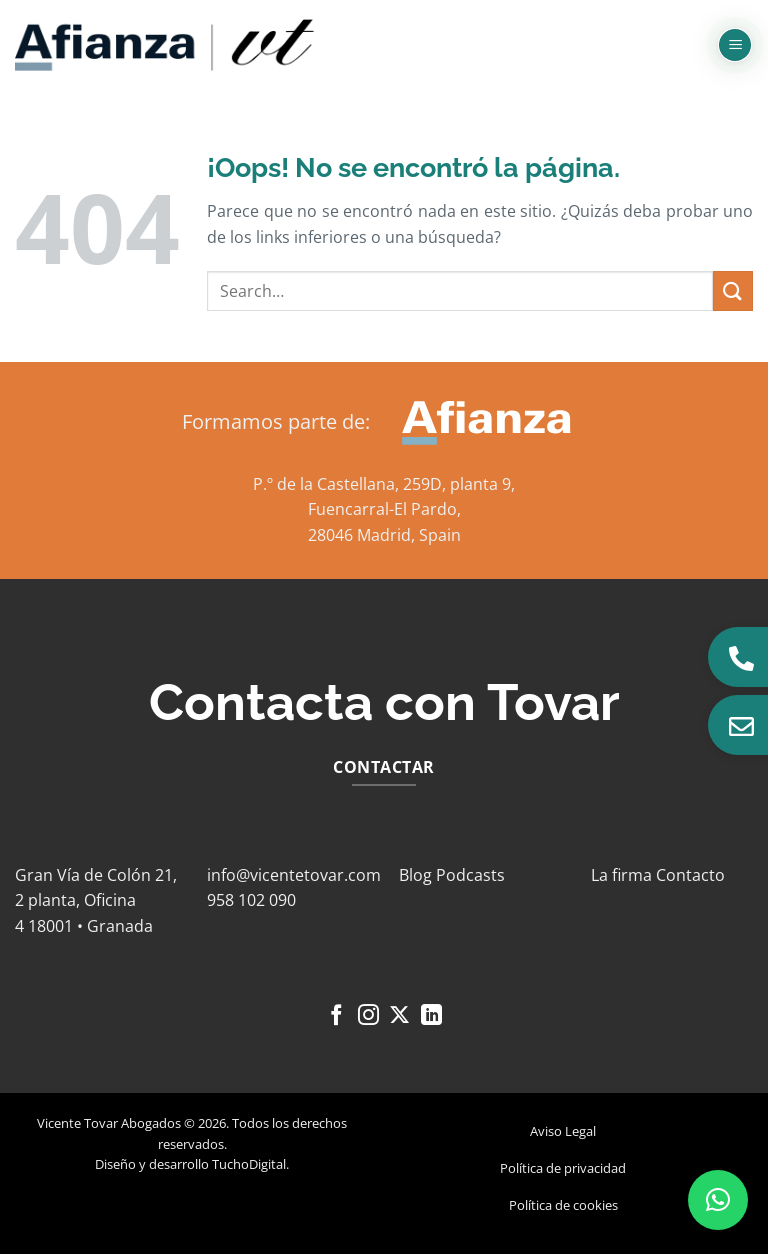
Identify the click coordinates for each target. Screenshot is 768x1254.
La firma (621, 875)
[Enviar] (733, 290)
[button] (735, 45)
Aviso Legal (563, 1131)
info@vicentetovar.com (294, 875)
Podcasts (470, 875)
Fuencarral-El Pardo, (384, 509)
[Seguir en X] (399, 1016)
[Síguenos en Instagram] (368, 1016)
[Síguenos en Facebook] (336, 1016)
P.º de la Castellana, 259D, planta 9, (384, 484)
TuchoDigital (249, 1164)
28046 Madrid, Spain (384, 535)
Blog (415, 875)
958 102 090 (251, 900)
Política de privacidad (563, 1168)
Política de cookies (563, 1205)
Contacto (690, 875)
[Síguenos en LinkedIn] (431, 1016)
